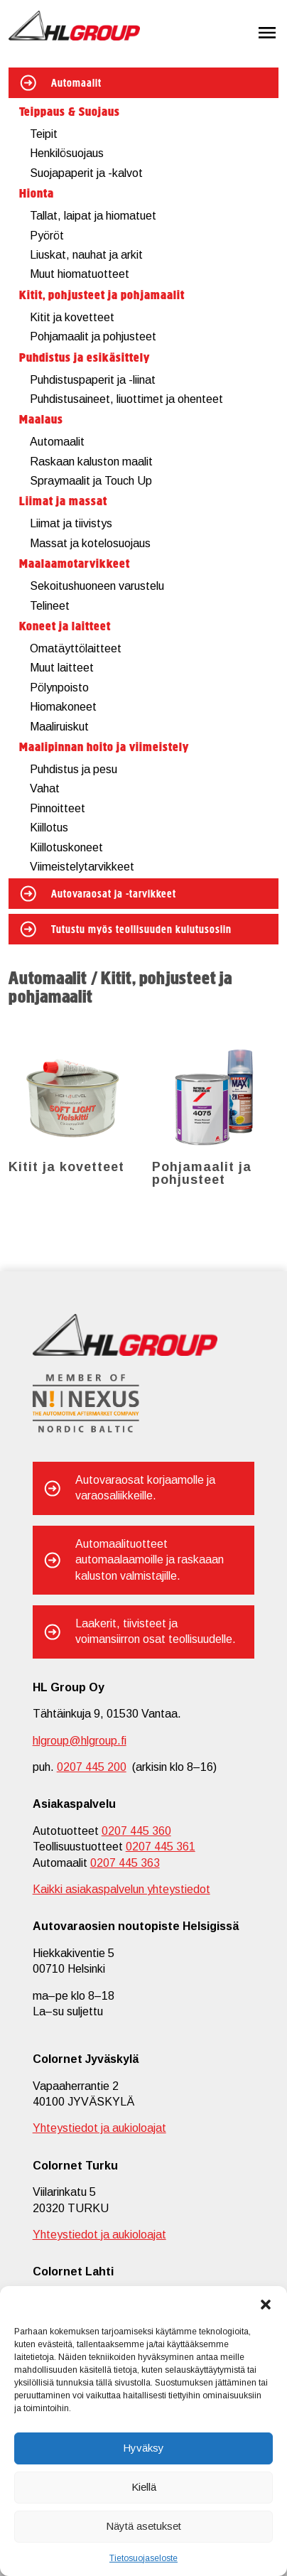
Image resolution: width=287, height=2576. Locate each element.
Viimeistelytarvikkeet (82, 867)
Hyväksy (143, 2448)
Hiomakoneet (63, 707)
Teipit (44, 134)
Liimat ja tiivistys (71, 523)
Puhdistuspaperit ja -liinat (93, 380)
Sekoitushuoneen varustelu (97, 586)
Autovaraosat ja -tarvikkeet (113, 894)
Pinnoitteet (57, 808)
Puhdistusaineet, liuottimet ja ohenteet (126, 399)
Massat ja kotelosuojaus (90, 543)
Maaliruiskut (59, 727)
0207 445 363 (125, 1863)
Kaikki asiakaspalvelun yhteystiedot (121, 1889)
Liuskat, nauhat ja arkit (86, 255)
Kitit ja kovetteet (72, 317)
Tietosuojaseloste (143, 2558)
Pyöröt (47, 236)
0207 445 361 (160, 1847)
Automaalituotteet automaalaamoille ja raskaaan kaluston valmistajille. (149, 1560)
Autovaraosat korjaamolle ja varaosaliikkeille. (145, 1488)
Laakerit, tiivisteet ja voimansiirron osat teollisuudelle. (155, 1631)
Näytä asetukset (143, 2526)
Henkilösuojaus (67, 153)
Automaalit (76, 84)
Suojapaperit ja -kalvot (86, 173)
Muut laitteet (62, 668)
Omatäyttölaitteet (75, 648)
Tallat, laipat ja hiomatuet (93, 216)
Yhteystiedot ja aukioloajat (99, 2128)
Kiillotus (49, 827)
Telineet (50, 606)
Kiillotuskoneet (66, 847)
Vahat (45, 788)
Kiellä (143, 2487)
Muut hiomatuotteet (79, 274)
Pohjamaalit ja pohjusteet (93, 336)
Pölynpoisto (59, 687)
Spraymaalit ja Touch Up (91, 481)
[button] (266, 2304)
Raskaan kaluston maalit (91, 462)
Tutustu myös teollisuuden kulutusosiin (141, 930)
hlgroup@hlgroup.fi (79, 1741)
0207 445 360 (136, 1831)
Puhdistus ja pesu (73, 769)
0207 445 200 (91, 1767)
